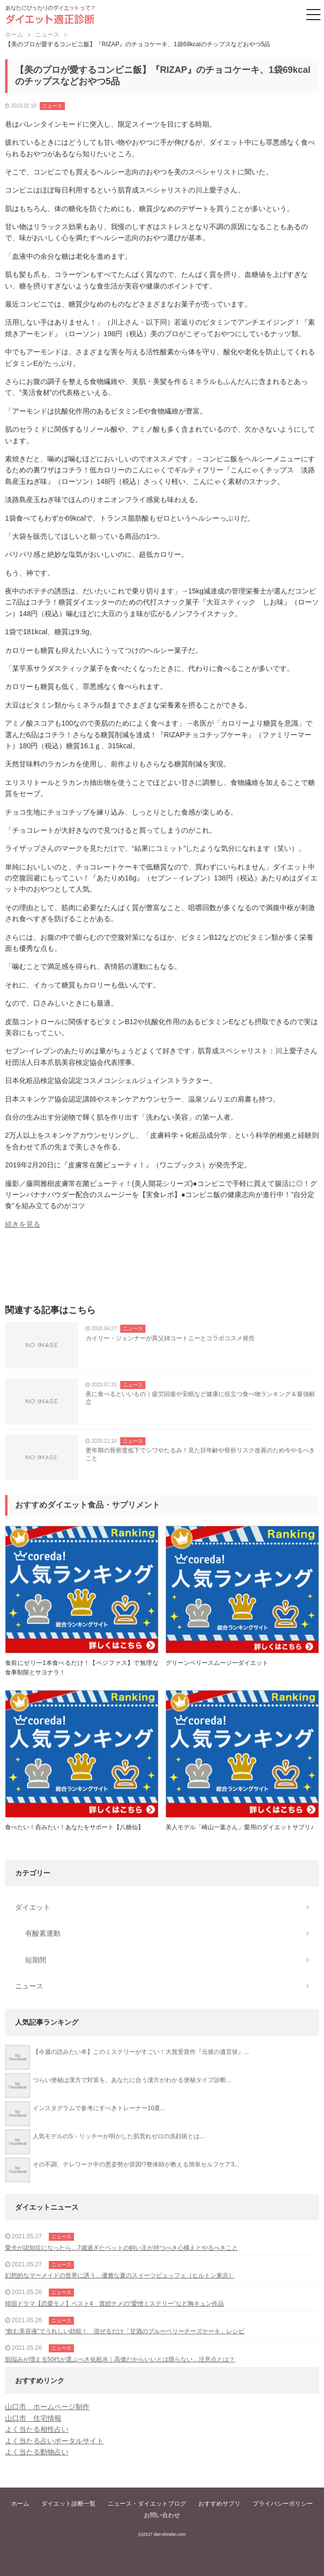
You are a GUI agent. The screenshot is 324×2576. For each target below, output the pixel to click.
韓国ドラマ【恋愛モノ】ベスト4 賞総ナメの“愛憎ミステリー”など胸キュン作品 (114, 2303)
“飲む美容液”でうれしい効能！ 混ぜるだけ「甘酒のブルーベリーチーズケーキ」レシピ (125, 2331)
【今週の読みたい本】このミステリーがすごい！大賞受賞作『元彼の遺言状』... (141, 2051)
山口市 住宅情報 (33, 2418)
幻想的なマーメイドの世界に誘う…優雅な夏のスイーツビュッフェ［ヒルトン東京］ (119, 2275)
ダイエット (32, 1907)
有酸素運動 (42, 1933)
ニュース (52, 106)
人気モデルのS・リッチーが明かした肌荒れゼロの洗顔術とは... (119, 2136)
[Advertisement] (162, 1270)
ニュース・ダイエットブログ (147, 2503)
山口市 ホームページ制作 (47, 2407)
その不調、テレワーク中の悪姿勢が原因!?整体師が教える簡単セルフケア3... (136, 2164)
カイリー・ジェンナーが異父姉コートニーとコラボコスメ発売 (170, 1338)
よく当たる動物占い (36, 2452)
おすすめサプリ (219, 2503)
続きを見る (22, 1224)
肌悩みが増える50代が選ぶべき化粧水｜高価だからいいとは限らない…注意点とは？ (120, 2359)
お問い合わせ (162, 2515)
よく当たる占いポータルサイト (54, 2441)
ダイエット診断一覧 (68, 2503)
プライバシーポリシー (283, 2503)
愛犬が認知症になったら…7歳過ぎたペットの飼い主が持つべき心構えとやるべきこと (121, 2247)
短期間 (35, 1960)
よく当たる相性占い (36, 2429)
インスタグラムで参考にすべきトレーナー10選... (99, 2108)
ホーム (20, 2503)
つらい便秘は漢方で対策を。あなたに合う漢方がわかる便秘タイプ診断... (132, 2080)
